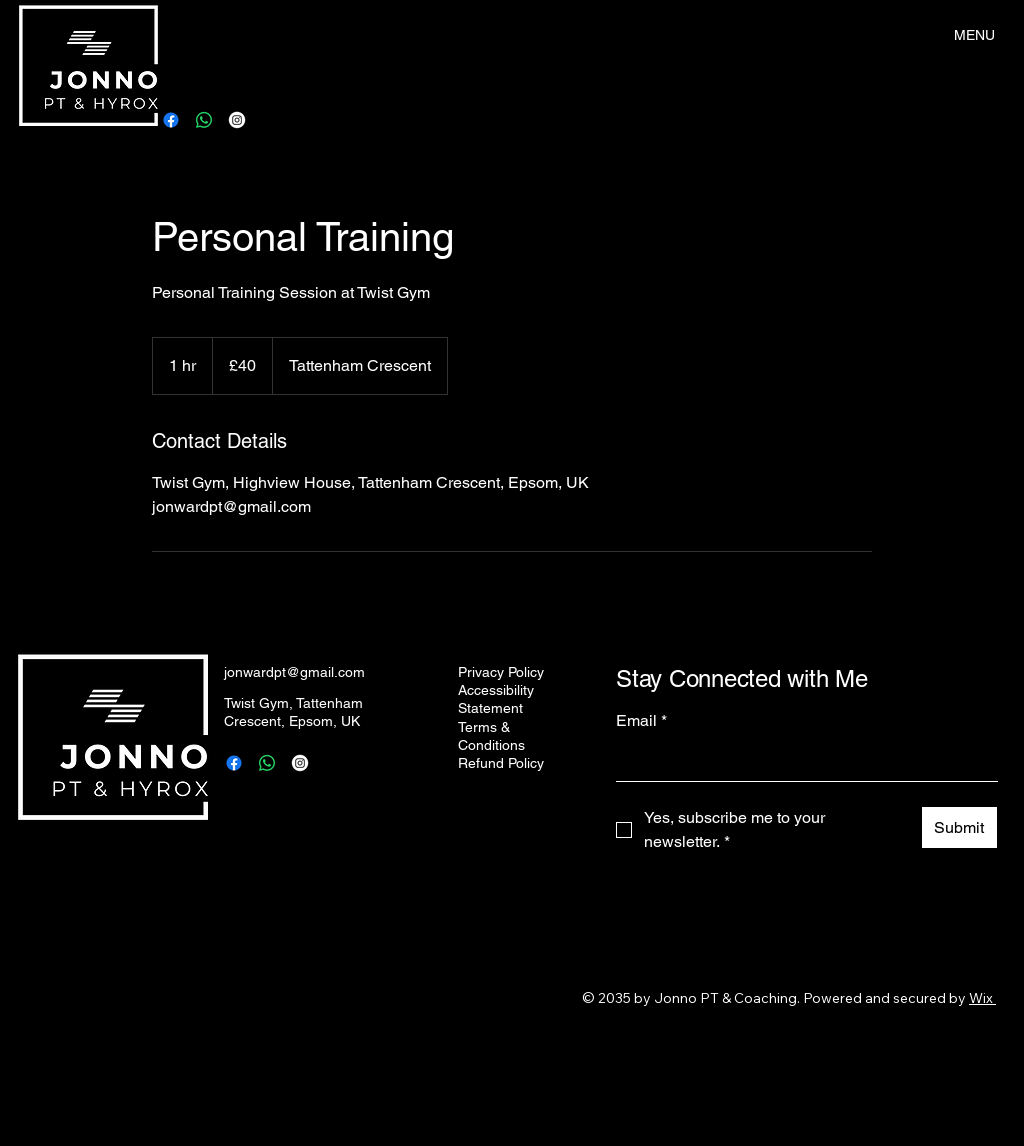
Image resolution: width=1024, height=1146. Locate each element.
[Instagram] (237, 120)
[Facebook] (171, 120)
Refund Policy (501, 763)
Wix (981, 998)
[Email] (801, 761)
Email (641, 721)
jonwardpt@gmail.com (294, 672)
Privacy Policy (501, 672)
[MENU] (976, 35)
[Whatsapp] (204, 120)
